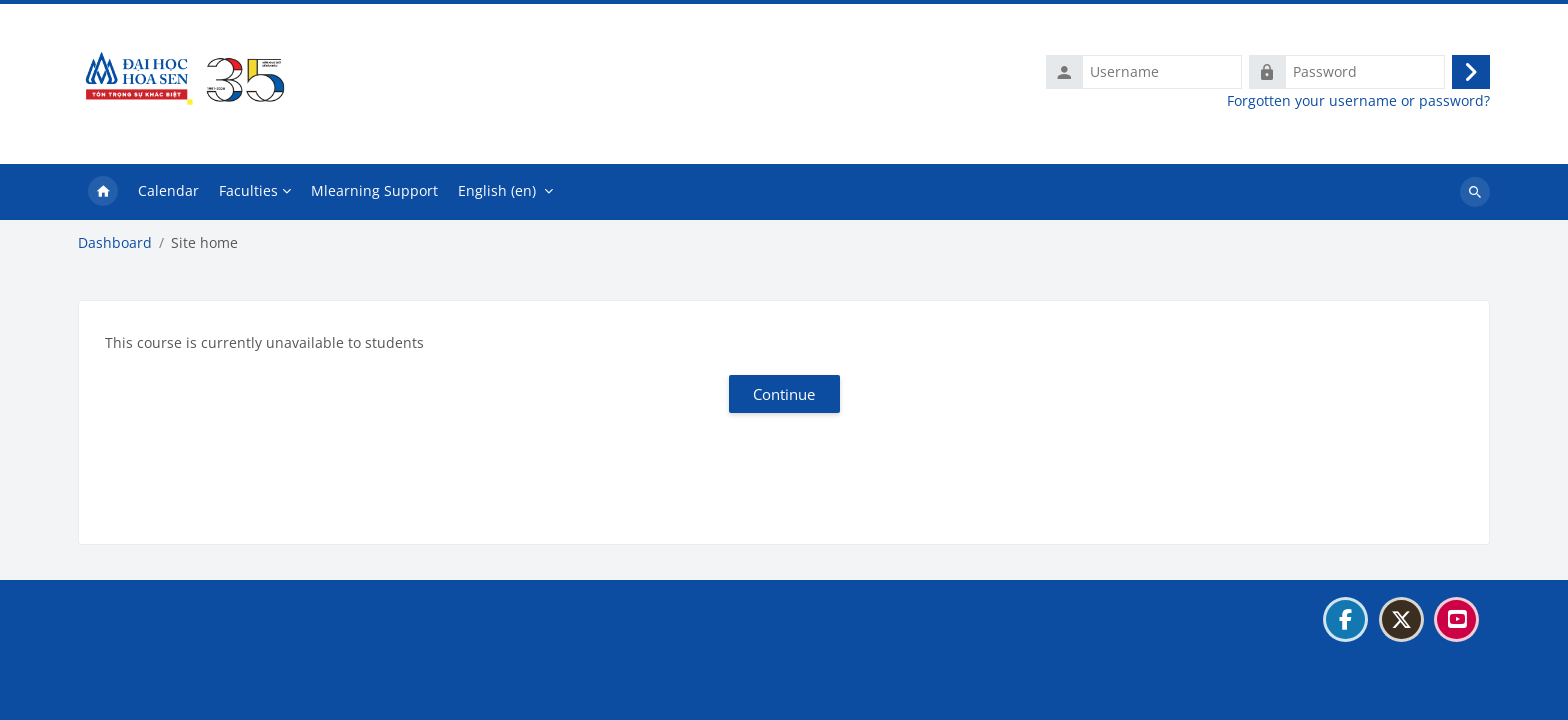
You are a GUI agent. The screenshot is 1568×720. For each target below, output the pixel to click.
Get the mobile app (153, 693)
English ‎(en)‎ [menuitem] (497, 190)
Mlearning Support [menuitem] (374, 190)
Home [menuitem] (103, 192)
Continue (784, 394)
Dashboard (115, 243)
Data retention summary (171, 668)
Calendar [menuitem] (168, 190)
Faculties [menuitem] (248, 190)
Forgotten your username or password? (1358, 101)
